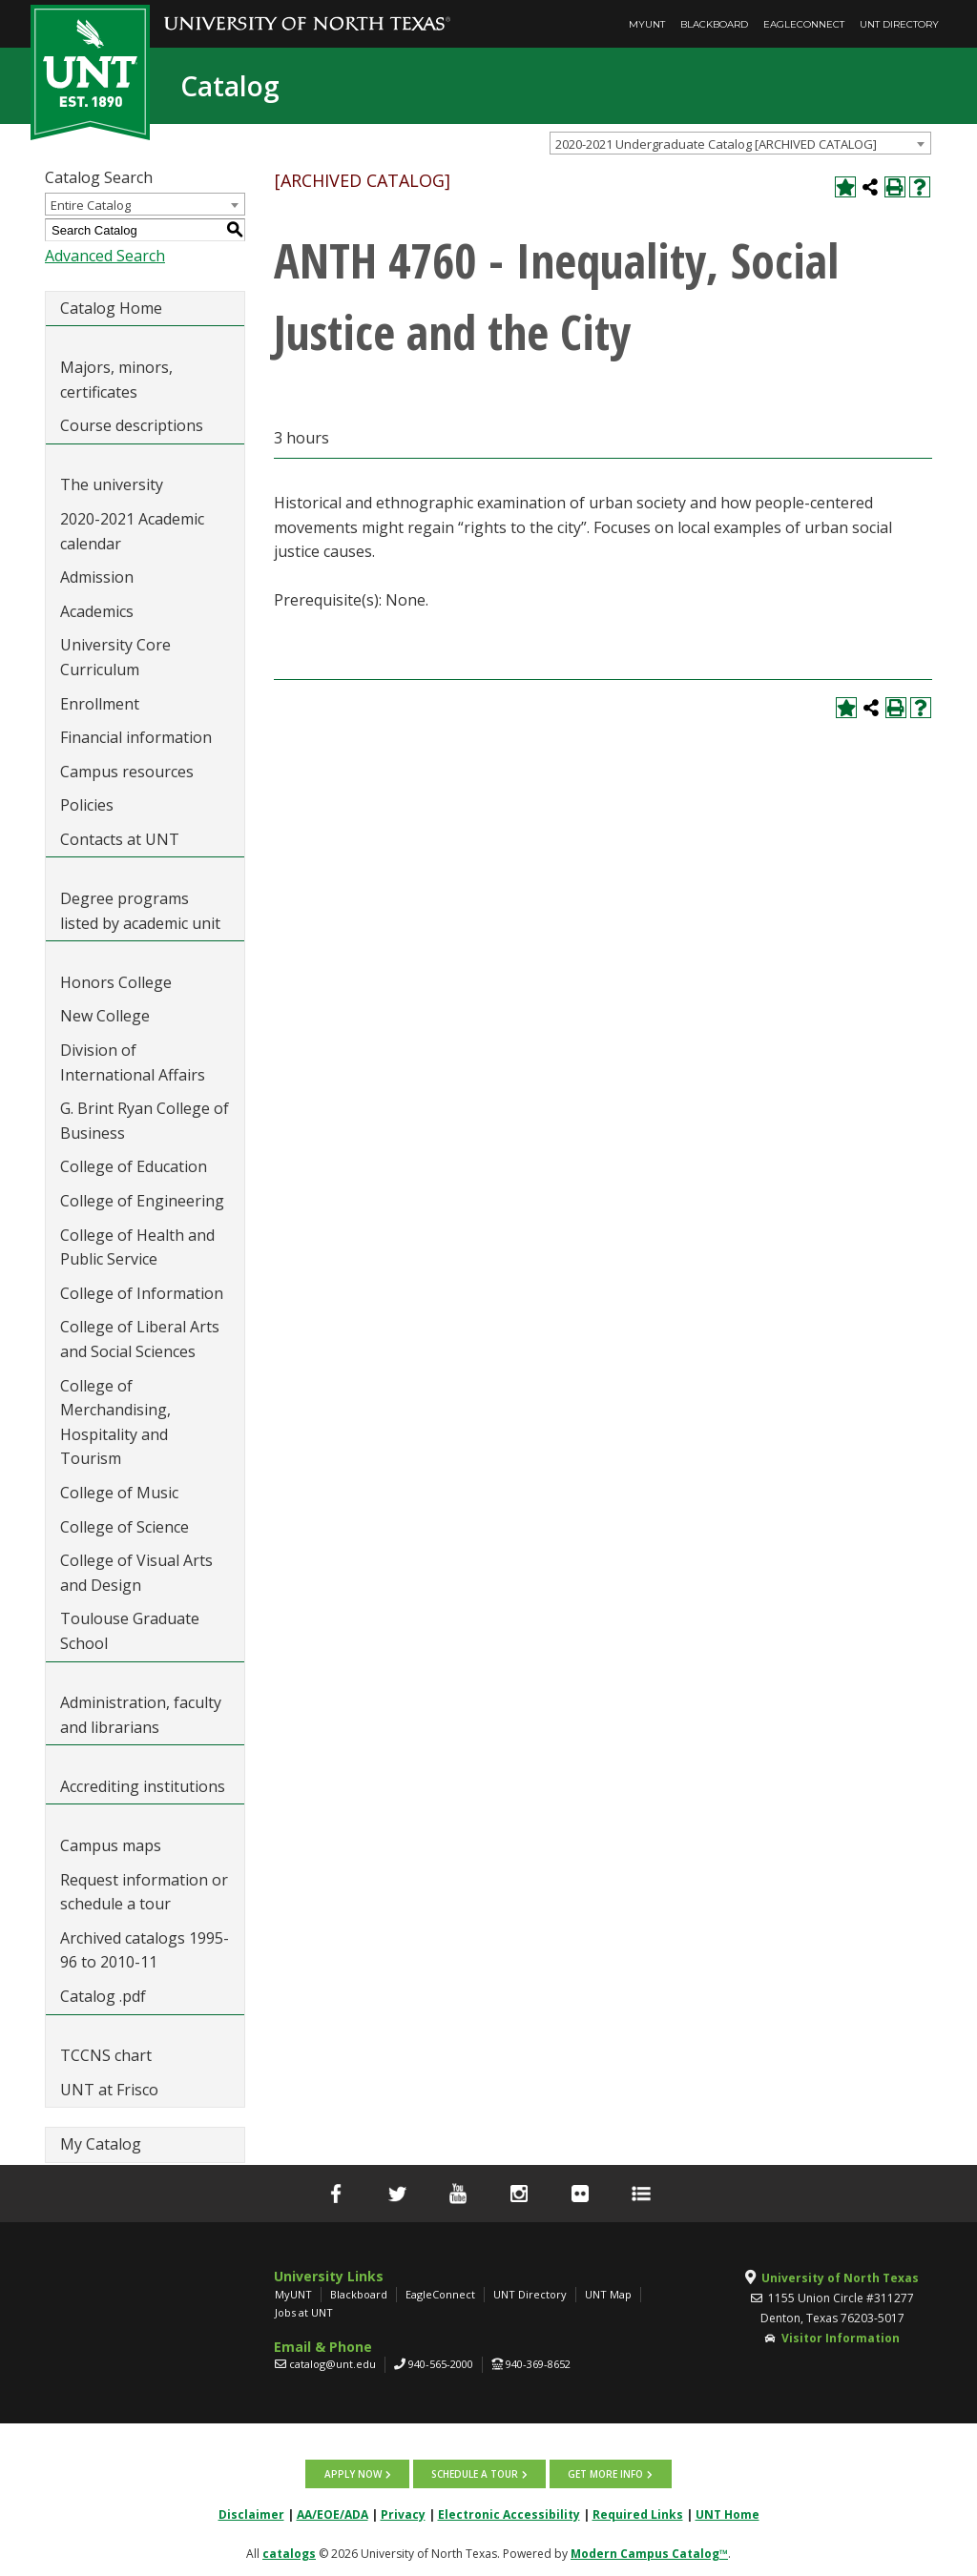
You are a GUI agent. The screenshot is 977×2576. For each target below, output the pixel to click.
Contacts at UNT (119, 839)
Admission (97, 577)
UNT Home (727, 2514)
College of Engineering (142, 1200)
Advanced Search (105, 255)
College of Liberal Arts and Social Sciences (139, 1339)
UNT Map (608, 2294)
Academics (97, 611)
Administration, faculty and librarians (140, 1715)
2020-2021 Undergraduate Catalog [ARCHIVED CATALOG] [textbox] (716, 144)
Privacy (403, 2514)
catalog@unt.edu (332, 2364)
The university (111, 484)
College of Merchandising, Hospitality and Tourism (115, 1422)
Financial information (136, 737)
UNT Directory (899, 24)
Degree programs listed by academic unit (140, 911)
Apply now (353, 2474)
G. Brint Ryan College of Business (144, 1121)
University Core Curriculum (115, 657)
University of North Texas (840, 2278)
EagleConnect (803, 24)
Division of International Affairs (132, 1062)
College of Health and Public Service (137, 1247)
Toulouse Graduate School (129, 1631)
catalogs (289, 2553)
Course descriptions (131, 425)
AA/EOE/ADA (332, 2514)
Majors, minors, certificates (116, 379)
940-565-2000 (440, 2364)
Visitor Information (840, 2338)
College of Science (124, 1526)
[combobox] (740, 143)
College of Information (141, 1293)
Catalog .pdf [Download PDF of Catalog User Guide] (103, 1996)
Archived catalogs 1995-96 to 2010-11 (144, 1950)
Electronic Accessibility (509, 2514)
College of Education (133, 1166)
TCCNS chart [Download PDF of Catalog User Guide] (106, 2055)
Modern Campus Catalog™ (649, 2553)
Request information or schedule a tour (144, 1892)
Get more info (605, 2474)
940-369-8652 (538, 2364)
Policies (87, 804)
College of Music (119, 1492)
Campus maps (110, 1845)
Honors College (116, 982)
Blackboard (714, 24)
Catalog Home (111, 308)
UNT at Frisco (109, 2089)
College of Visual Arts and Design (136, 1573)
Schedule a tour (474, 2474)
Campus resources (127, 771)
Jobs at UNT (304, 2312)
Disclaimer (251, 2514)
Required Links (637, 2514)
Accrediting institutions (142, 1786)
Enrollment (99, 703)
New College (105, 1015)
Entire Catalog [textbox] (91, 205)
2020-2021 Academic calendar (132, 531)
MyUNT (647, 24)
